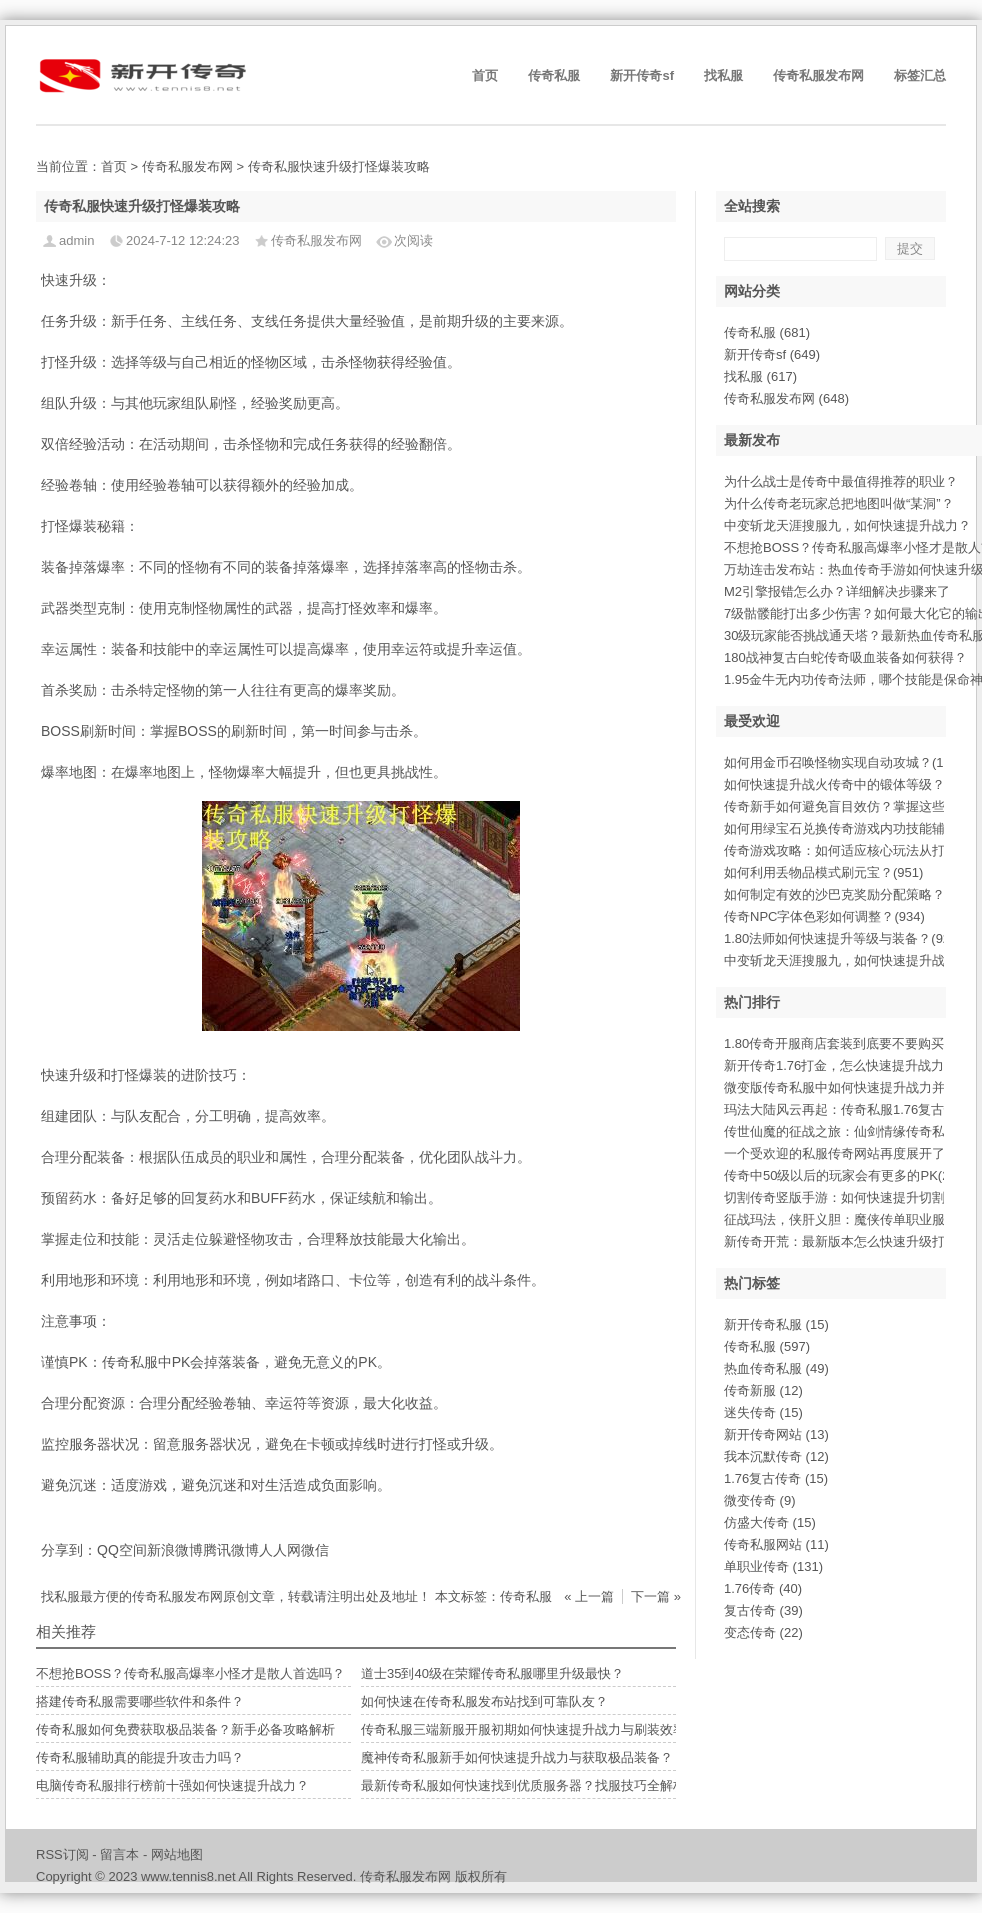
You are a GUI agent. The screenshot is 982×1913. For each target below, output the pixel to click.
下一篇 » (656, 1596)
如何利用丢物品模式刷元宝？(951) (823, 872)
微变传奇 (760, 1500)
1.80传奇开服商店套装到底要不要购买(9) (842, 1043)
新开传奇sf (642, 75)
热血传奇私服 (776, 1368)
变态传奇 (763, 1632)
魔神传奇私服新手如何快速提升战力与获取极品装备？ (517, 1757)
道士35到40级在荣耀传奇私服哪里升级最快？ (492, 1673)
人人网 (280, 1550)
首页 (485, 75)
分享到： (69, 1550)
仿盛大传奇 (770, 1522)
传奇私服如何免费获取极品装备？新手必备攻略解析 (185, 1729)
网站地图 (177, 1854)
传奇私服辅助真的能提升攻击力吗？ (140, 1757)
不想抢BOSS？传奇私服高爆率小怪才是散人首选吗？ (190, 1673)
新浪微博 (175, 1550)
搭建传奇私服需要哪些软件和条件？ (140, 1701)
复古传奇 (763, 1610)
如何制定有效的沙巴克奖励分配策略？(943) (849, 894)
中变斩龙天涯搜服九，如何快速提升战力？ (847, 525)
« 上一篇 (589, 1596)
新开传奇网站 (776, 1434)
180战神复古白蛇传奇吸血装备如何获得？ (845, 657)
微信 (315, 1550)
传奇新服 (763, 1390)
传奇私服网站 (776, 1544)
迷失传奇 (763, 1412)
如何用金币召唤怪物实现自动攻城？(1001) (847, 762)
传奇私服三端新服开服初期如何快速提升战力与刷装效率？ (530, 1729)
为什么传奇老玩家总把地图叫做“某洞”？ (839, 503)
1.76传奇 (763, 1588)
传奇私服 (554, 75)
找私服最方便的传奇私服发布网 (132, 1596)
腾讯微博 (231, 1550)
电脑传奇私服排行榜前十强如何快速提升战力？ (172, 1785)
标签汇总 (920, 75)
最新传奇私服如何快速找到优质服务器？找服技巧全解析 (523, 1785)
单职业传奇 (773, 1566)
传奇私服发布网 (818, 75)
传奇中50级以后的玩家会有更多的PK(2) (839, 1175)
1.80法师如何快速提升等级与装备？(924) (843, 938)
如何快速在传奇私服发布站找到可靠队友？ (484, 1701)
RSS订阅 (62, 1854)
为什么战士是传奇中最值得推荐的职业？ (841, 481)
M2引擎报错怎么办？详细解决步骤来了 (837, 591)
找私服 (723, 75)
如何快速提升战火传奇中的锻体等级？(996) (849, 784)
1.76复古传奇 (776, 1478)
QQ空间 (122, 1550)
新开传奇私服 (776, 1324)
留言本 (119, 1854)
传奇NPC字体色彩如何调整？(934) (824, 916)
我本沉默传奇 (776, 1456)
